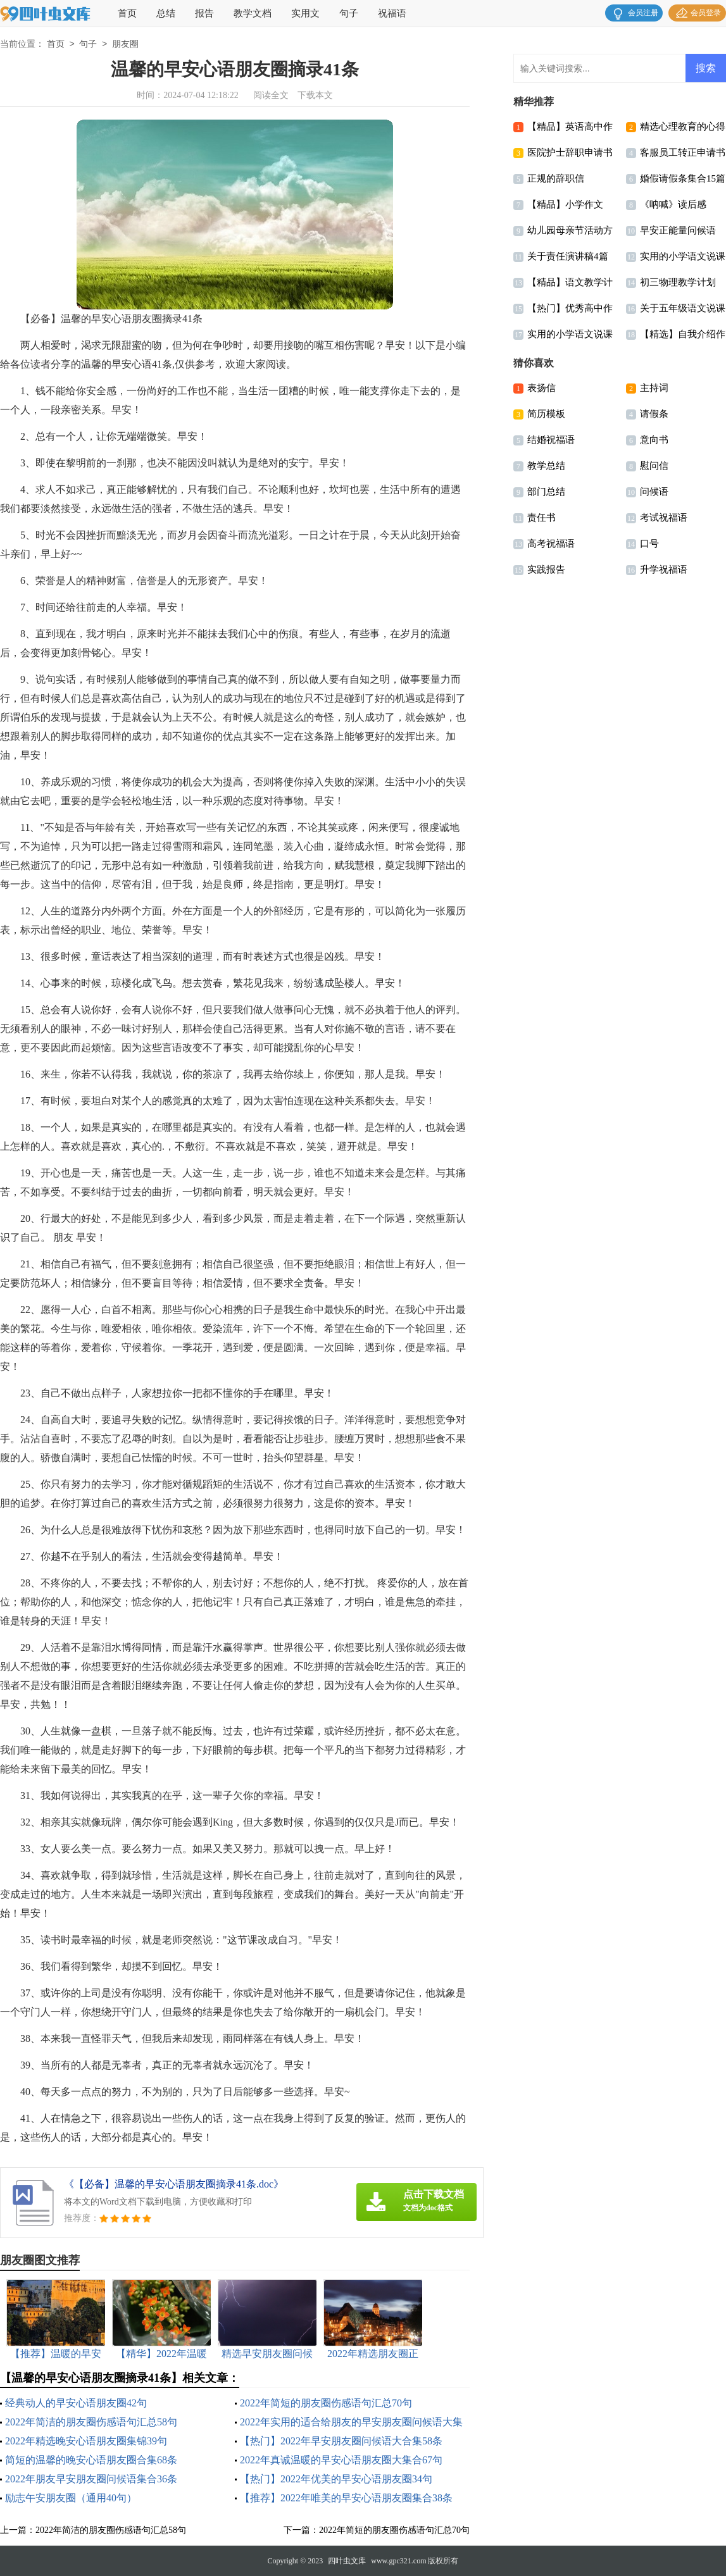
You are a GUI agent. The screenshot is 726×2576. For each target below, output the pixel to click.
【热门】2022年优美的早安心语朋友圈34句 (336, 2478)
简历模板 (546, 414)
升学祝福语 (663, 569)
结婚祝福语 (551, 440)
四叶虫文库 (347, 2560)
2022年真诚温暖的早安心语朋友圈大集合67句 (341, 2460)
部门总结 (546, 492)
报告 (204, 13)
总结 (165, 13)
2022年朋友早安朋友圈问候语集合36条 (91, 2478)
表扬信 (541, 388)
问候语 (654, 492)
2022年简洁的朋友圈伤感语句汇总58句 (91, 2422)
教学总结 (546, 466)
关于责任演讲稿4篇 (567, 256)
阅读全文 (271, 95)
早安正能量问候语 (678, 230)
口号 (649, 543)
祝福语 (392, 13)
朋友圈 (125, 44)
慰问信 (654, 466)
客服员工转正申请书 (682, 152)
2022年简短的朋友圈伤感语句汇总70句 (326, 2403)
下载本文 (315, 95)
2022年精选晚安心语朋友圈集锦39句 (86, 2441)
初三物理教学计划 (678, 282)
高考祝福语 (551, 543)
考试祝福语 (663, 518)
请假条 (654, 414)
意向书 (654, 440)
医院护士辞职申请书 (570, 152)
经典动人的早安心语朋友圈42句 (76, 2403)
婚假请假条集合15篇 (682, 178)
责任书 (541, 518)
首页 (127, 13)
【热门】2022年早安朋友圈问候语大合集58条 (341, 2441)
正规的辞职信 (555, 178)
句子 (348, 13)
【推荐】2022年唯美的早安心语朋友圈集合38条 (346, 2497)
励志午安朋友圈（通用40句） (71, 2497)
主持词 (654, 388)
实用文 (305, 13)
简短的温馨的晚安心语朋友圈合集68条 (91, 2460)
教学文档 (253, 13)
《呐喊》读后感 (673, 204)
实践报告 (546, 569)
